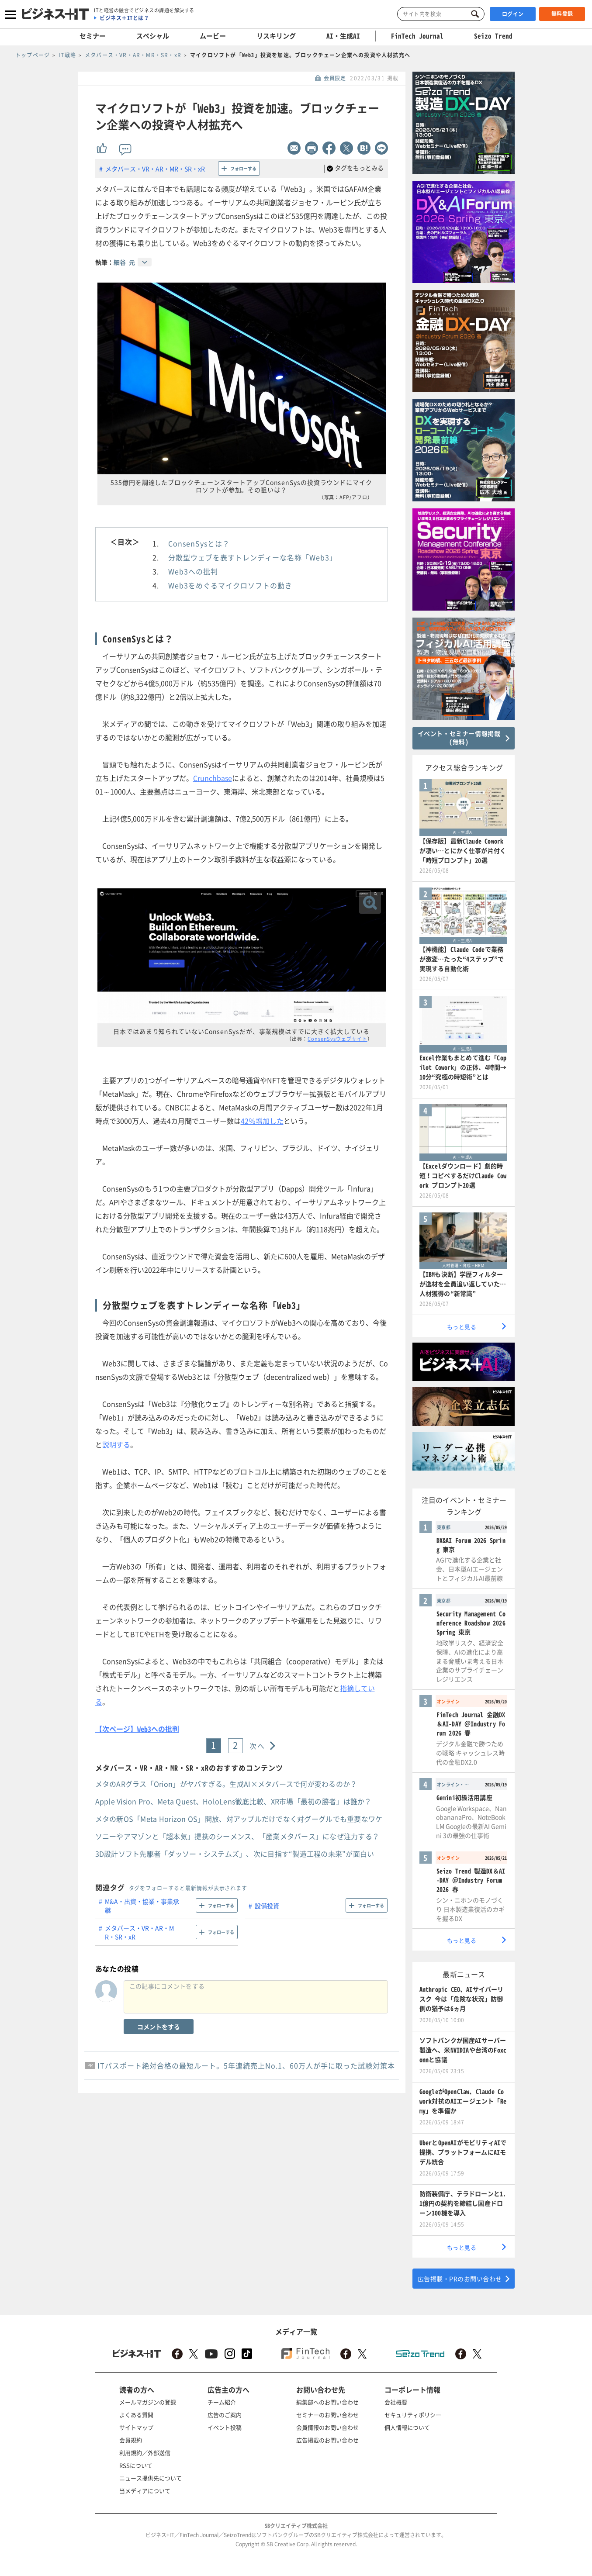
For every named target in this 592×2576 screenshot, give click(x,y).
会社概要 (395, 2402)
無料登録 (562, 13)
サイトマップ (136, 2427)
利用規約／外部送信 (144, 2452)
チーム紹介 (222, 2402)
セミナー (93, 36)
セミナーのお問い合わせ (327, 2414)
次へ (257, 1745)
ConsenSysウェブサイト (337, 1039)
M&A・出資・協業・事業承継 (142, 1905)
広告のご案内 (225, 2414)
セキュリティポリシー (412, 2414)
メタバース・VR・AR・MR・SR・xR (155, 168)
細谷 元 (124, 262)
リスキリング (276, 36)
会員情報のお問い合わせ (327, 2427)
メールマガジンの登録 (147, 2402)
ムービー (213, 36)
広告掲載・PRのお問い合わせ (460, 2278)
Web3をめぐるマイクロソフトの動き (230, 585)
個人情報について (407, 2427)
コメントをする (158, 2026)
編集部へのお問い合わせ (327, 2402)
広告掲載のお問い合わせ (327, 2440)
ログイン (513, 14)
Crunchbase (212, 778)
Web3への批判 (193, 571)
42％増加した (262, 1120)
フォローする (243, 168)
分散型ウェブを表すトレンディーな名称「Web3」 (252, 557)
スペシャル (152, 36)
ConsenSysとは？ (199, 543)
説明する (116, 1444)
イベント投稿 (225, 2427)
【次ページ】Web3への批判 (137, 1728)
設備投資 (267, 1905)
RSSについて (135, 2465)
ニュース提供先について (150, 2478)
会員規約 (130, 2440)
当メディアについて (144, 2490)
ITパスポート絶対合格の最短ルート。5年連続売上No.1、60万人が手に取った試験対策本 (246, 2065)
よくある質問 (136, 2414)
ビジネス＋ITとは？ (124, 18)
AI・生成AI (343, 36)
